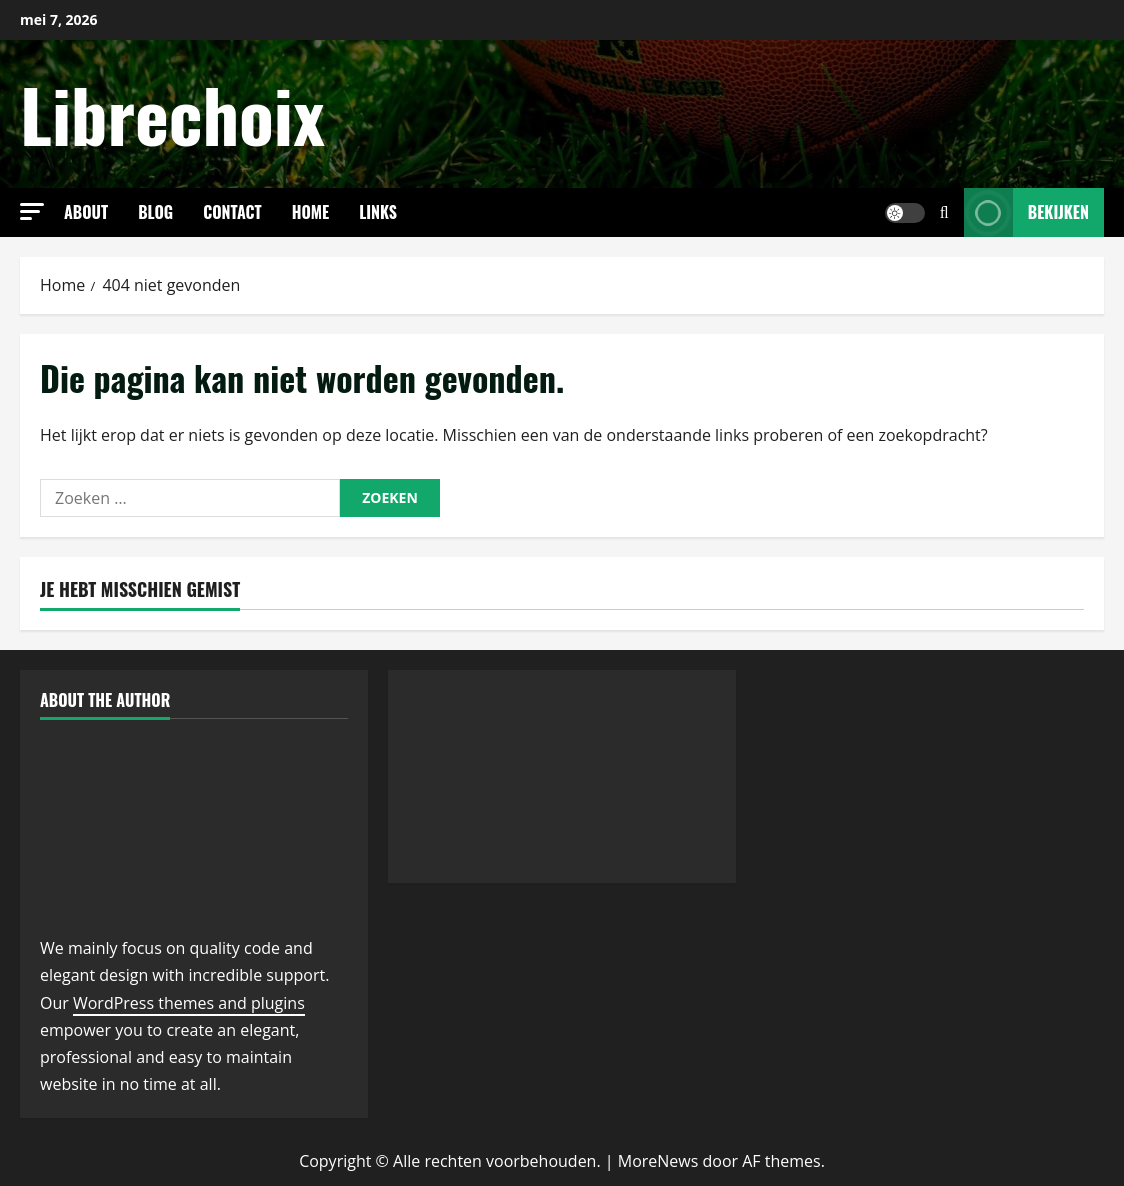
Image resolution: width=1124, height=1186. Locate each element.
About (86, 212)
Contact (232, 212)
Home (311, 212)
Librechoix (172, 113)
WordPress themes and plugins (189, 1003)
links (378, 212)
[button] (32, 211)
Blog (155, 212)
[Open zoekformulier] (944, 212)
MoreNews (658, 1161)
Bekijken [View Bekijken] (1026, 212)
